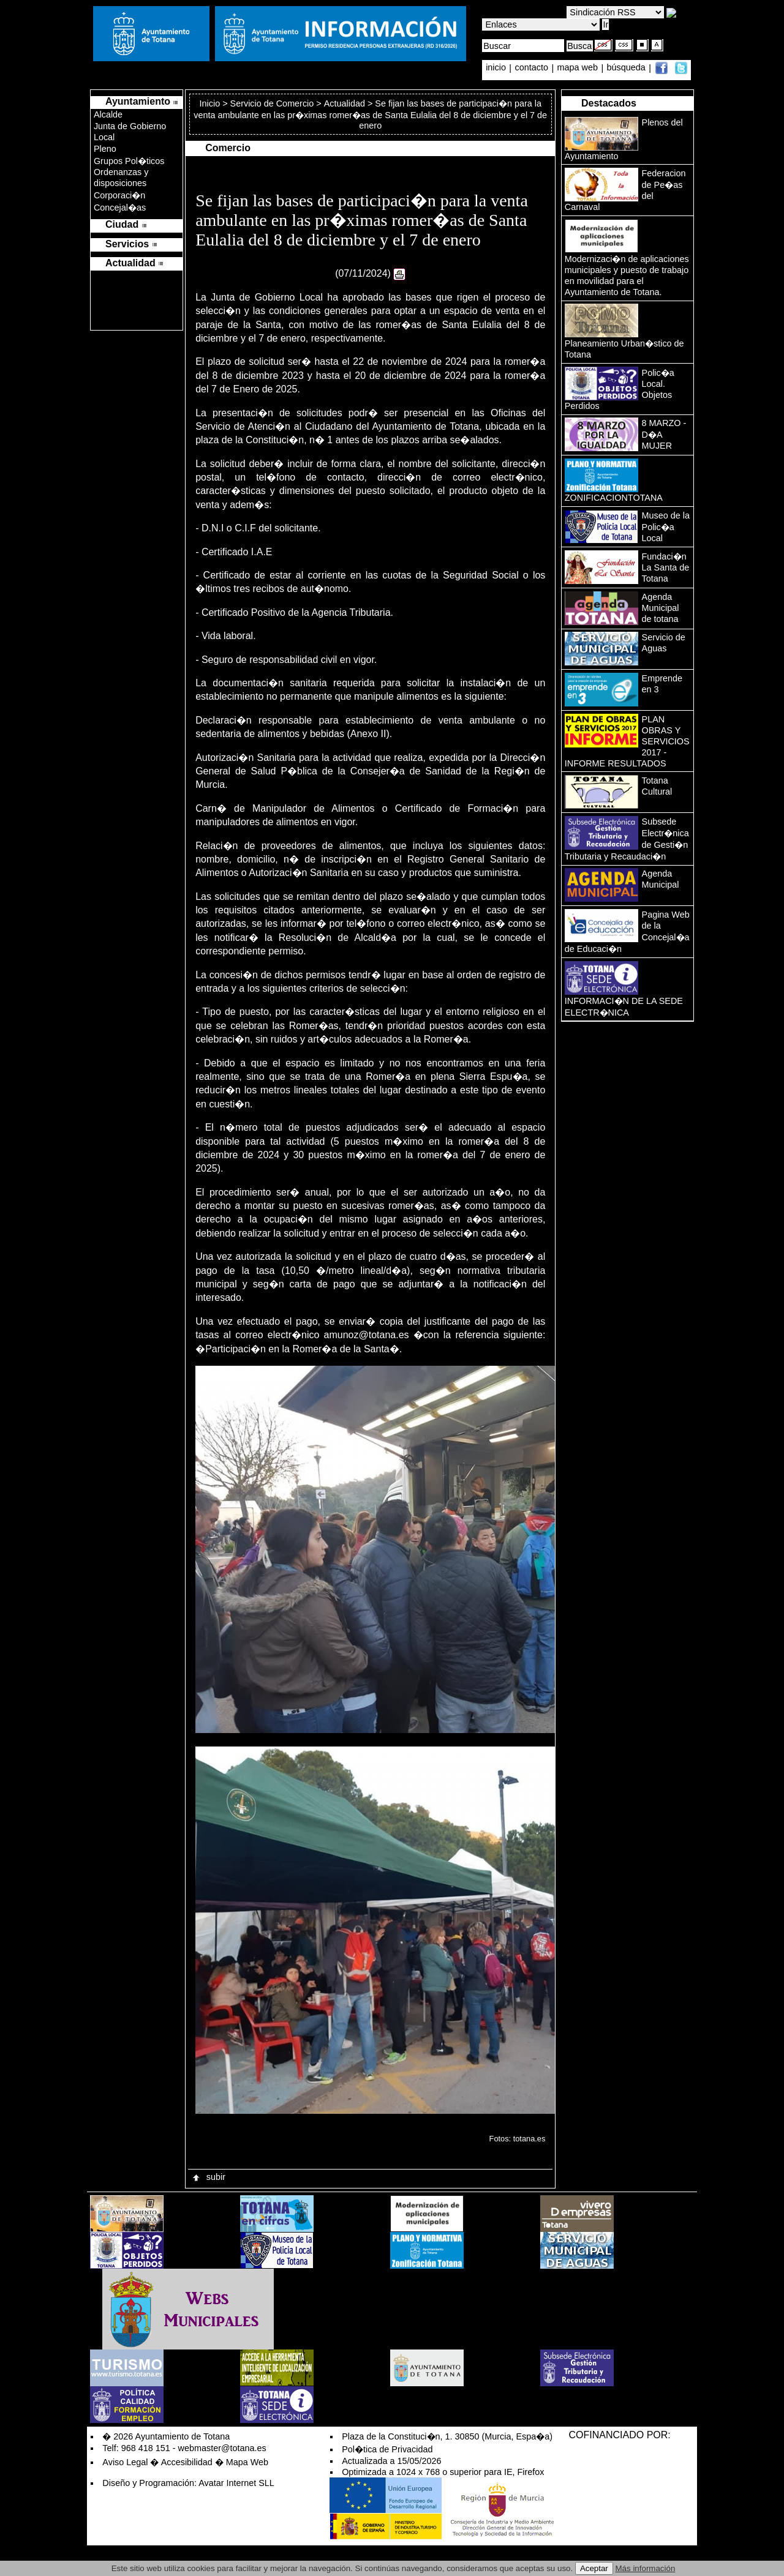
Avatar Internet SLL (236, 2483)
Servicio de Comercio (272, 103)
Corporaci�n (119, 195)
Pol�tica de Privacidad (387, 2449)
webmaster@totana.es (222, 2448)
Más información (646, 2568)
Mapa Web (247, 2462)
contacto (531, 68)
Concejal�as (120, 207)
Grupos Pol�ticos (129, 161)
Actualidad (344, 103)
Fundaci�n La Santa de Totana (666, 567)
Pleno (105, 149)
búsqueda (627, 68)
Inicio (211, 103)
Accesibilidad (187, 2462)
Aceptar (594, 2568)
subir (208, 2177)
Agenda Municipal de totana (660, 608)
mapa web (578, 68)
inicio (497, 68)
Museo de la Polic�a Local (666, 527)
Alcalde (108, 114)
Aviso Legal (125, 2462)
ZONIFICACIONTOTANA (614, 498)
